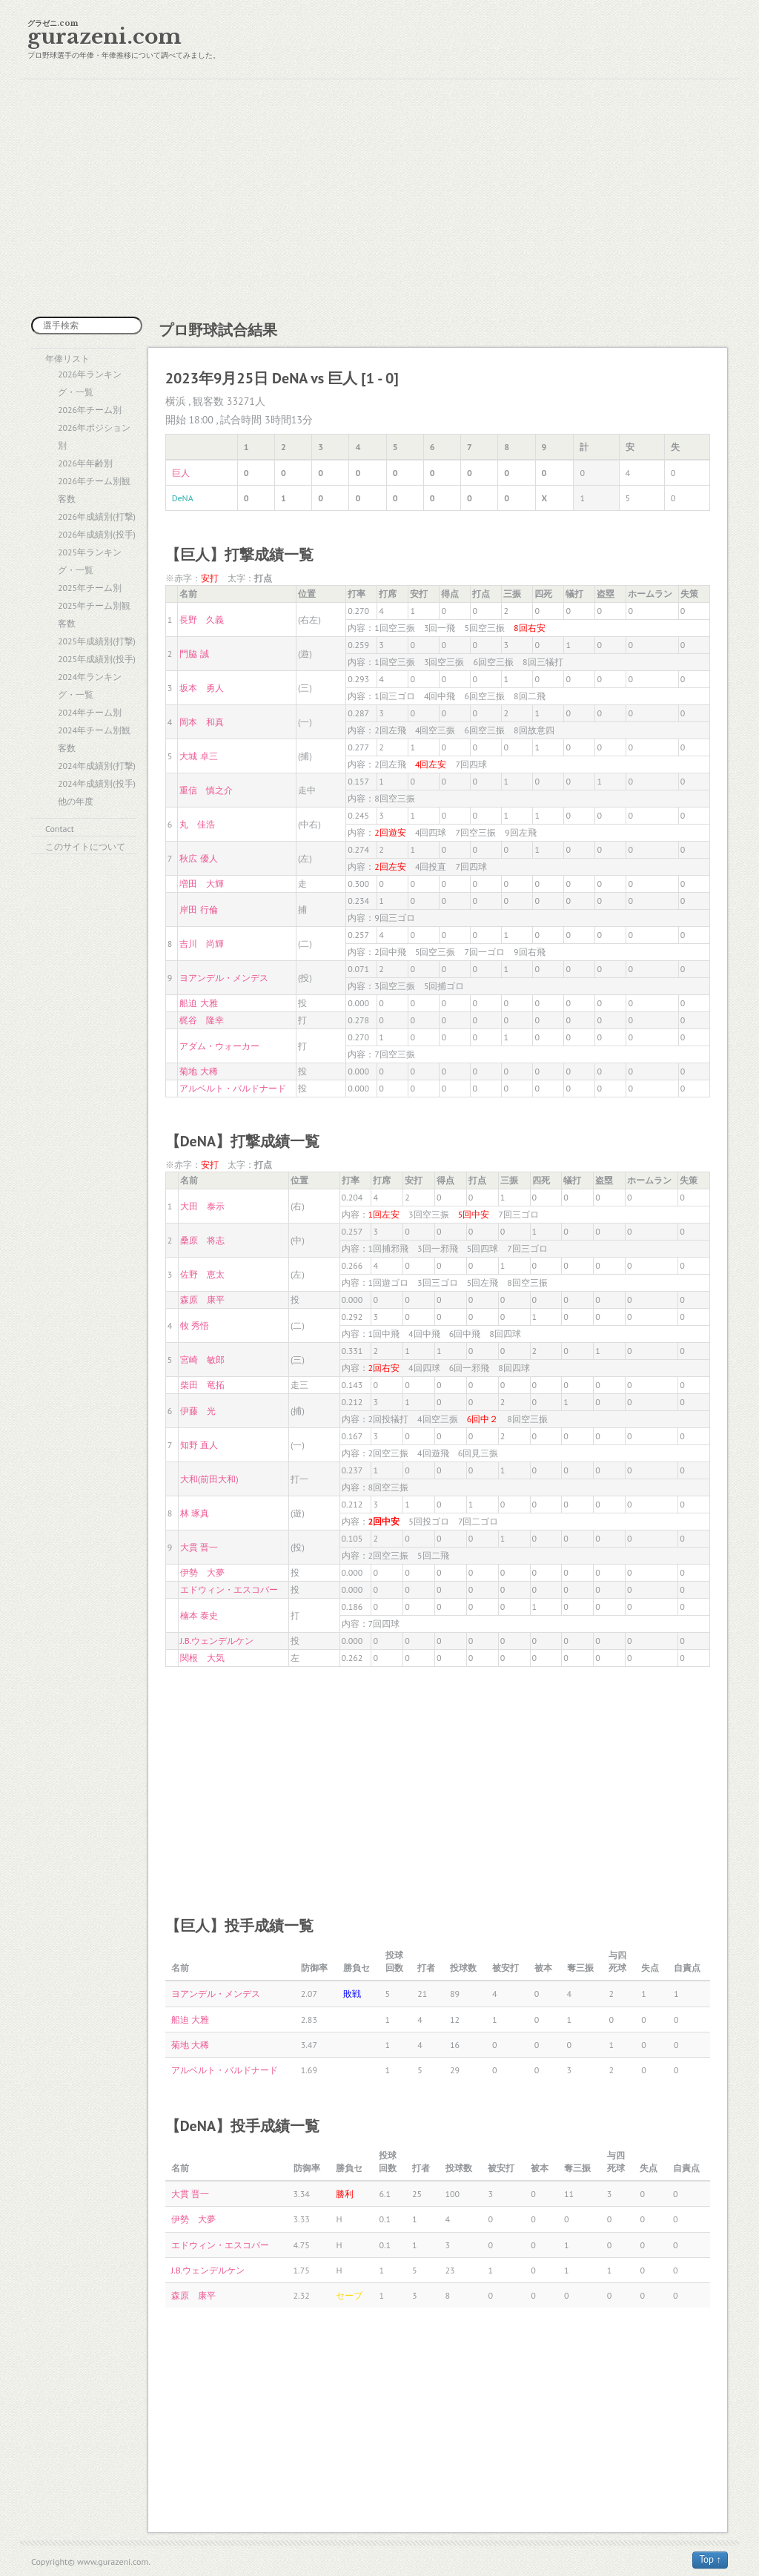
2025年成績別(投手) (97, 658)
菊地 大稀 (198, 1071)
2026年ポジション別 (94, 436)
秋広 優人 (198, 858)
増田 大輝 (201, 883)
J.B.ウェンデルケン (217, 1640)
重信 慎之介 (206, 790)
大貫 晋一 (199, 1547)
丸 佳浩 (197, 824)
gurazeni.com (104, 37)
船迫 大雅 (198, 1002)
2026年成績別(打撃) (97, 516)
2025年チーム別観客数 (94, 614)
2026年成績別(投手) (97, 534)
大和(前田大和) (209, 1478)
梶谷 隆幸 (201, 1020)
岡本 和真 (201, 721)
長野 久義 (201, 619)
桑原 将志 (202, 1240)
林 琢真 (194, 1513)
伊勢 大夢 (202, 1572)
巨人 (181, 472)
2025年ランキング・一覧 (90, 560)
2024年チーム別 (90, 712)
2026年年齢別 (85, 463)
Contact (59, 828)
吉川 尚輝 (201, 943)
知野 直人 (199, 1444)
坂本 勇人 (201, 687)
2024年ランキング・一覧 (90, 685)
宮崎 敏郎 (202, 1359)
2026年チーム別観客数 (94, 489)
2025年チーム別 (90, 587)
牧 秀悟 (194, 1325)
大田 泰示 (202, 1206)
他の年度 (75, 801)
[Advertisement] (379, 198)
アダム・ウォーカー (219, 1045)
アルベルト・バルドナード (232, 1088)
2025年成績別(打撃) (97, 641)
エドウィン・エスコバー (229, 1589)
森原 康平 (202, 1299)
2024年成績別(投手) (97, 783)
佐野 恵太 (202, 1274)
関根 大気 (202, 1657)
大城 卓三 (198, 756)
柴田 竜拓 (202, 1384)
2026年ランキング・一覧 (90, 383)
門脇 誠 (193, 653)
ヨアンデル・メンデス (223, 977)
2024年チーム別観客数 (94, 738)
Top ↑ (710, 2559)
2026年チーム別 (90, 409)
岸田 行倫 (198, 909)
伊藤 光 (198, 1410)
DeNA (182, 497)
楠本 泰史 (199, 1615)
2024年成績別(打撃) (97, 765)
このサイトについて (85, 846)
